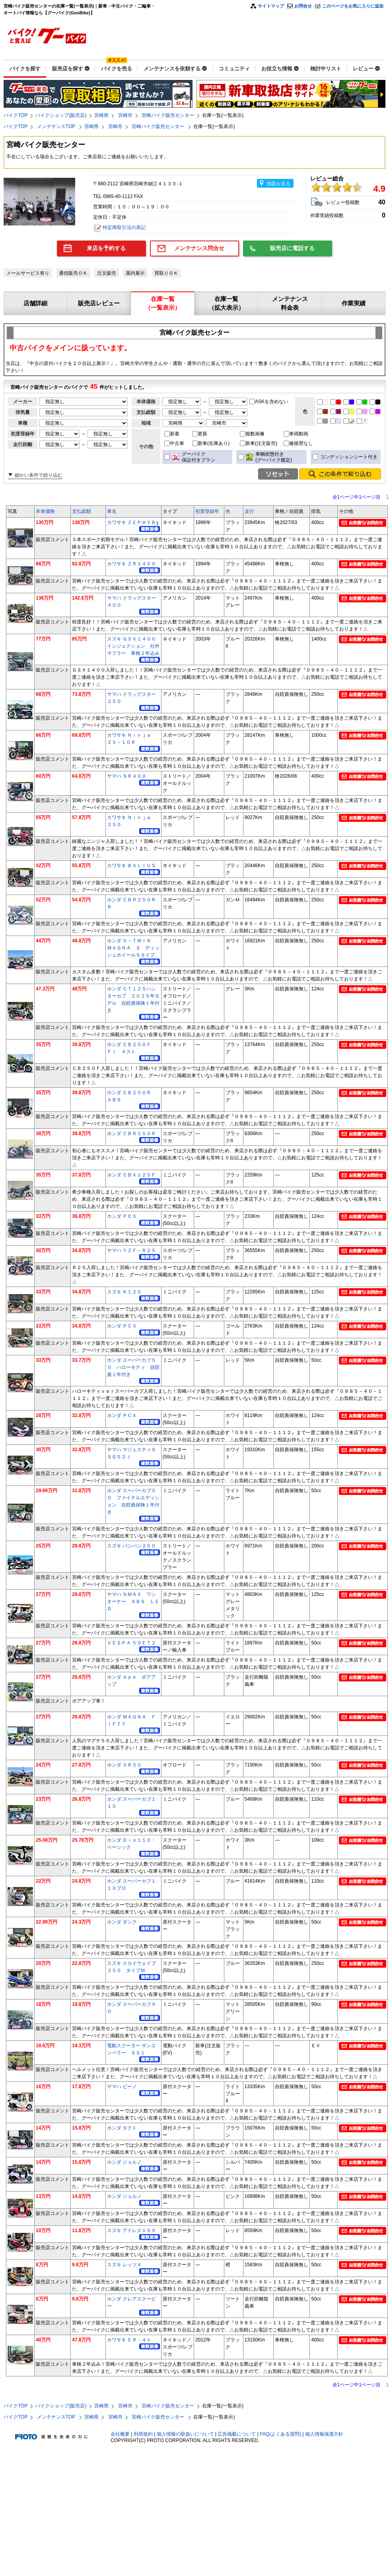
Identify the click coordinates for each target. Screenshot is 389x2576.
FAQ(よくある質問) (280, 2434)
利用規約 (143, 2434)
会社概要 (120, 2434)
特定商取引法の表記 (124, 227)
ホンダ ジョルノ (124, 2162)
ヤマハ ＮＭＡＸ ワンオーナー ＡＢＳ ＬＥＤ (133, 1601)
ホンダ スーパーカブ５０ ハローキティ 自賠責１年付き (133, 1367)
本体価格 (45, 511)
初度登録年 (207, 511)
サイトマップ (271, 6)
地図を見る (278, 183)
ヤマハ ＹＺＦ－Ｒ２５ (131, 1250)
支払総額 (81, 511)
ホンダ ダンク (122, 1922)
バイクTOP (15, 115)
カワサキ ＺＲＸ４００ (131, 564)
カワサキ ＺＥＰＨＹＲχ (133, 522)
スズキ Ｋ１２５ (124, 1292)
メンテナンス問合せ (199, 248)
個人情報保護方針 (324, 2434)
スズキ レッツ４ (124, 2264)
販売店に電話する (292, 248)
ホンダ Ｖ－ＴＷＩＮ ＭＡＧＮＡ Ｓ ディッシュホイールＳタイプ (133, 948)
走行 (249, 511)
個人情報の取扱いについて (185, 2434)
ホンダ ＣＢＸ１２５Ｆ (131, 1175)
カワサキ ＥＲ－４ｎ (129, 2340)
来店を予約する (106, 248)
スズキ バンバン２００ (131, 1546)
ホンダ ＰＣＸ (122, 1216)
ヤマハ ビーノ (122, 2086)
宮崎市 (125, 115)
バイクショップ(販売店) (60, 115)
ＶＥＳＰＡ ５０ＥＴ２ (131, 1643)
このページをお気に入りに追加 (352, 6)
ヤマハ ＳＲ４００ (126, 776)
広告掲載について (237, 2434)
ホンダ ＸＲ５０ (124, 1765)
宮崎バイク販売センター (168, 115)
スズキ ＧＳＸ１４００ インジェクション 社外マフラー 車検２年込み (134, 646)
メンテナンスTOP (57, 126)
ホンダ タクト (122, 2128)
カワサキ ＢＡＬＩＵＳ (131, 865)
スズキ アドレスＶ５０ (131, 2230)
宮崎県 (101, 115)
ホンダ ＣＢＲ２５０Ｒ (131, 1133)
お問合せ (303, 6)
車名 (112, 511)
